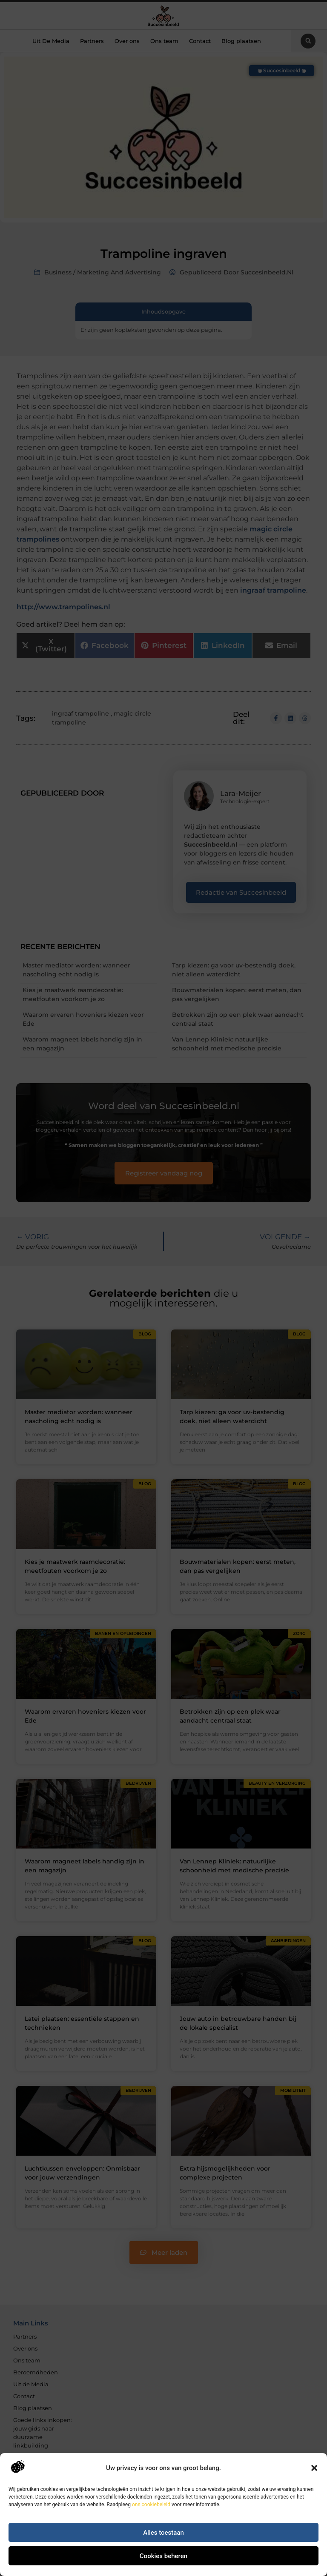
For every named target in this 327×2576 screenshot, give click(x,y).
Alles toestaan (163, 2532)
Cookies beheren (163, 2556)
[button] (314, 2468)
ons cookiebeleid (151, 2505)
